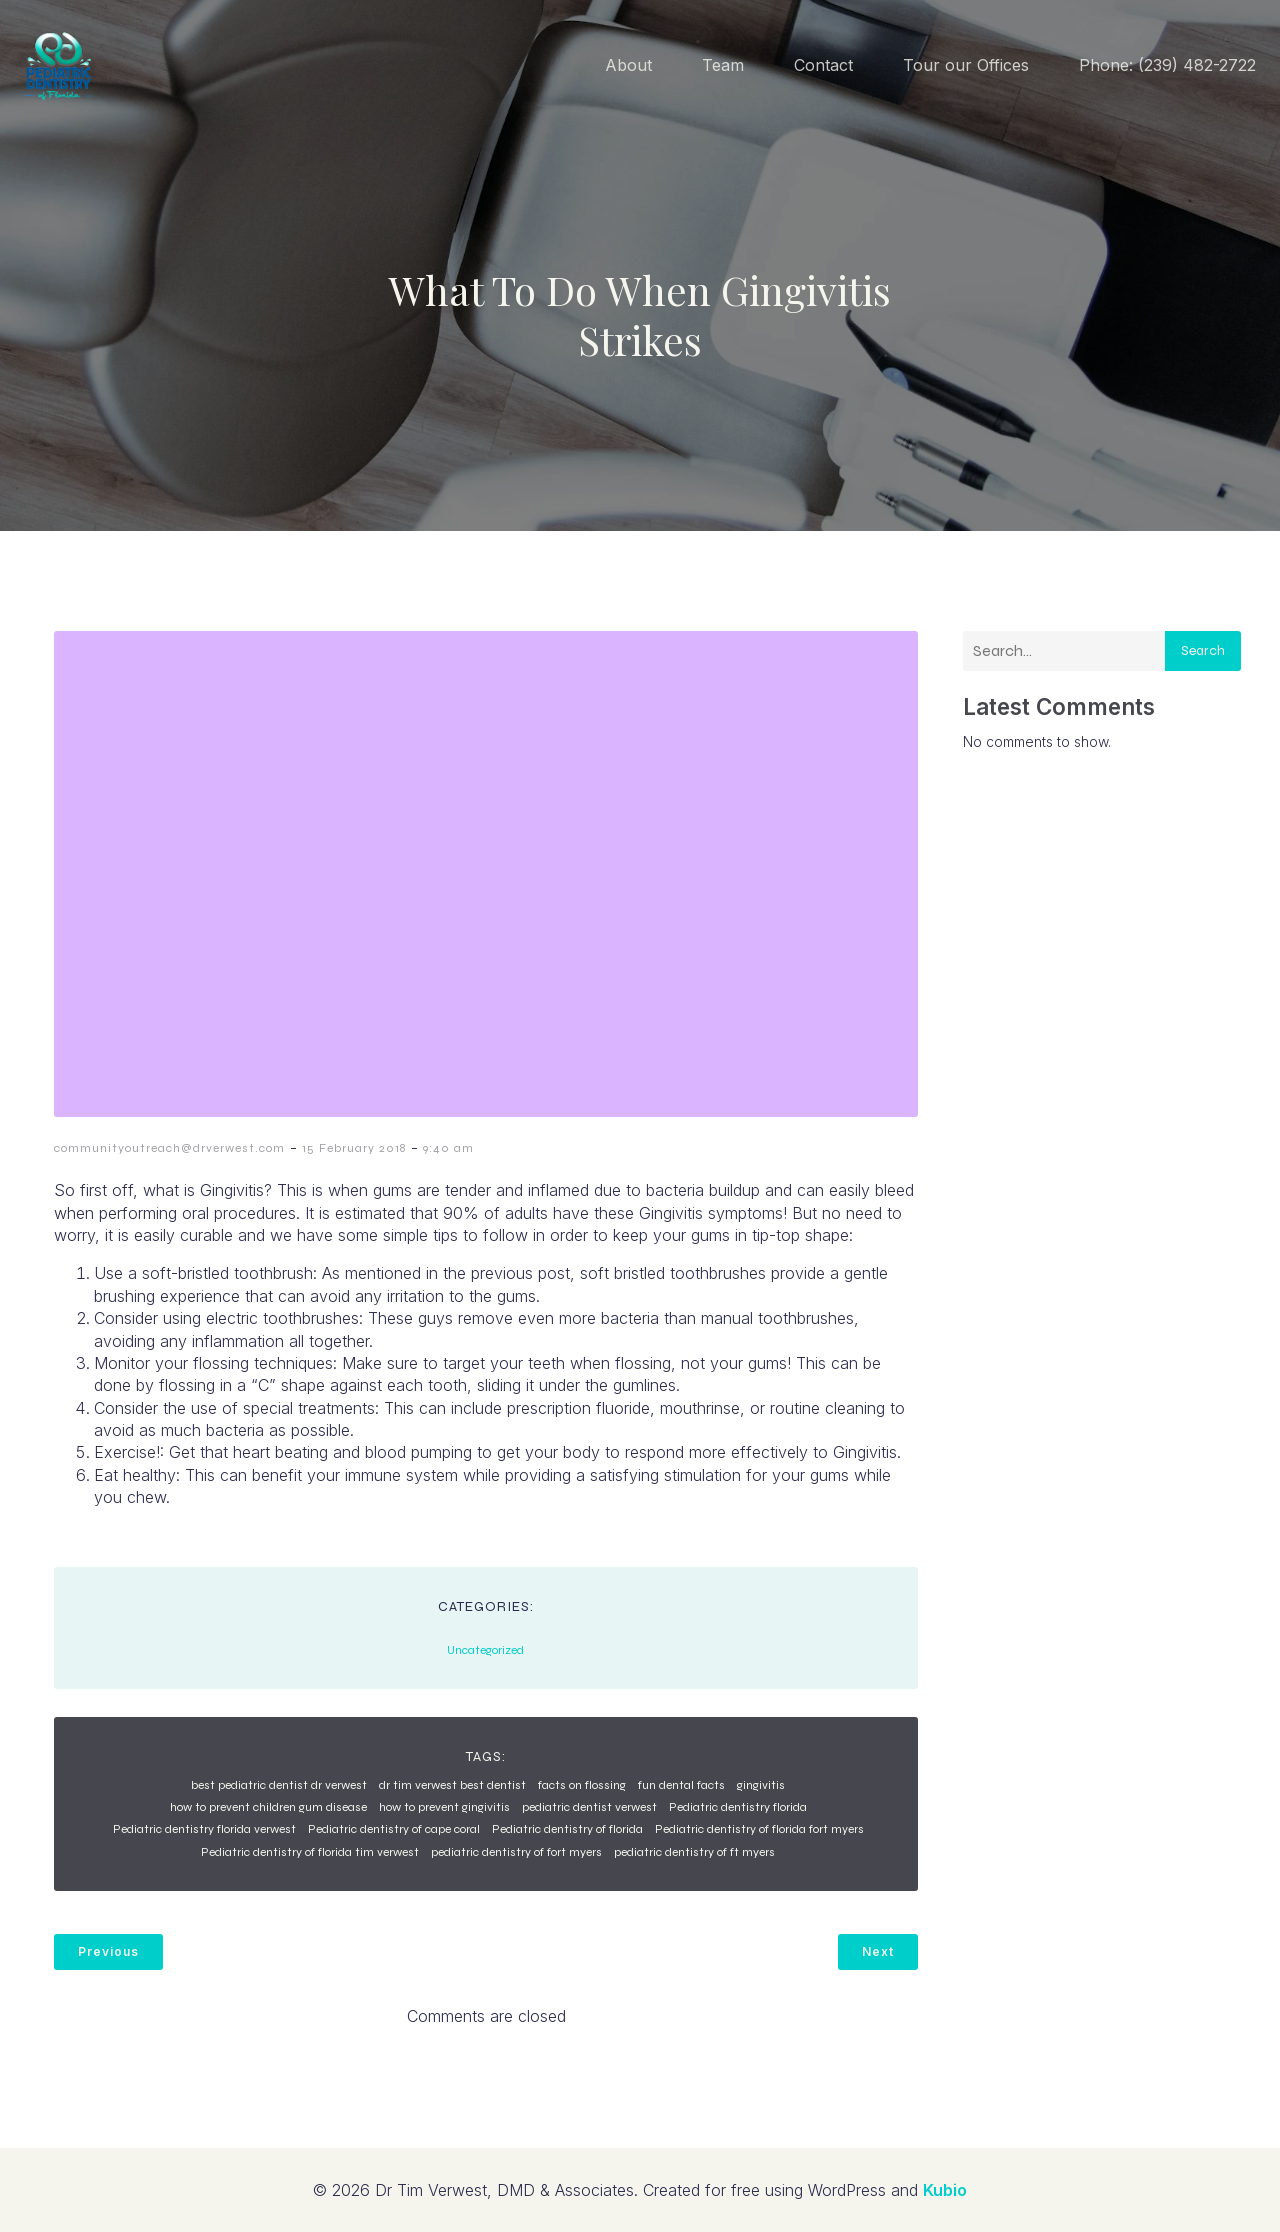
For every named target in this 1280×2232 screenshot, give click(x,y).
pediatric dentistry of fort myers (516, 1852)
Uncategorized (485, 1650)
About (628, 65)
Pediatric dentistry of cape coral (394, 1829)
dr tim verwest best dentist (452, 1785)
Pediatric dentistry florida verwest (204, 1829)
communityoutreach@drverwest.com (169, 1148)
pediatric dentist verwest (589, 1807)
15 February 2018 (354, 1148)
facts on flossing (582, 1785)
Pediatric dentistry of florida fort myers (759, 1829)
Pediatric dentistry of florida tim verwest (310, 1852)
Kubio (945, 2190)
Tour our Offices (966, 65)
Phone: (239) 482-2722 (1167, 65)
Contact (823, 65)
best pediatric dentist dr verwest (279, 1785)
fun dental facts (681, 1785)
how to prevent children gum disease (268, 1807)
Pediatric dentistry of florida (567, 1829)
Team (723, 65)
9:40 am (448, 1148)
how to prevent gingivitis (444, 1807)
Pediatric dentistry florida (738, 1807)
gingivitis (761, 1785)
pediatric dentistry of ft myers (694, 1852)
